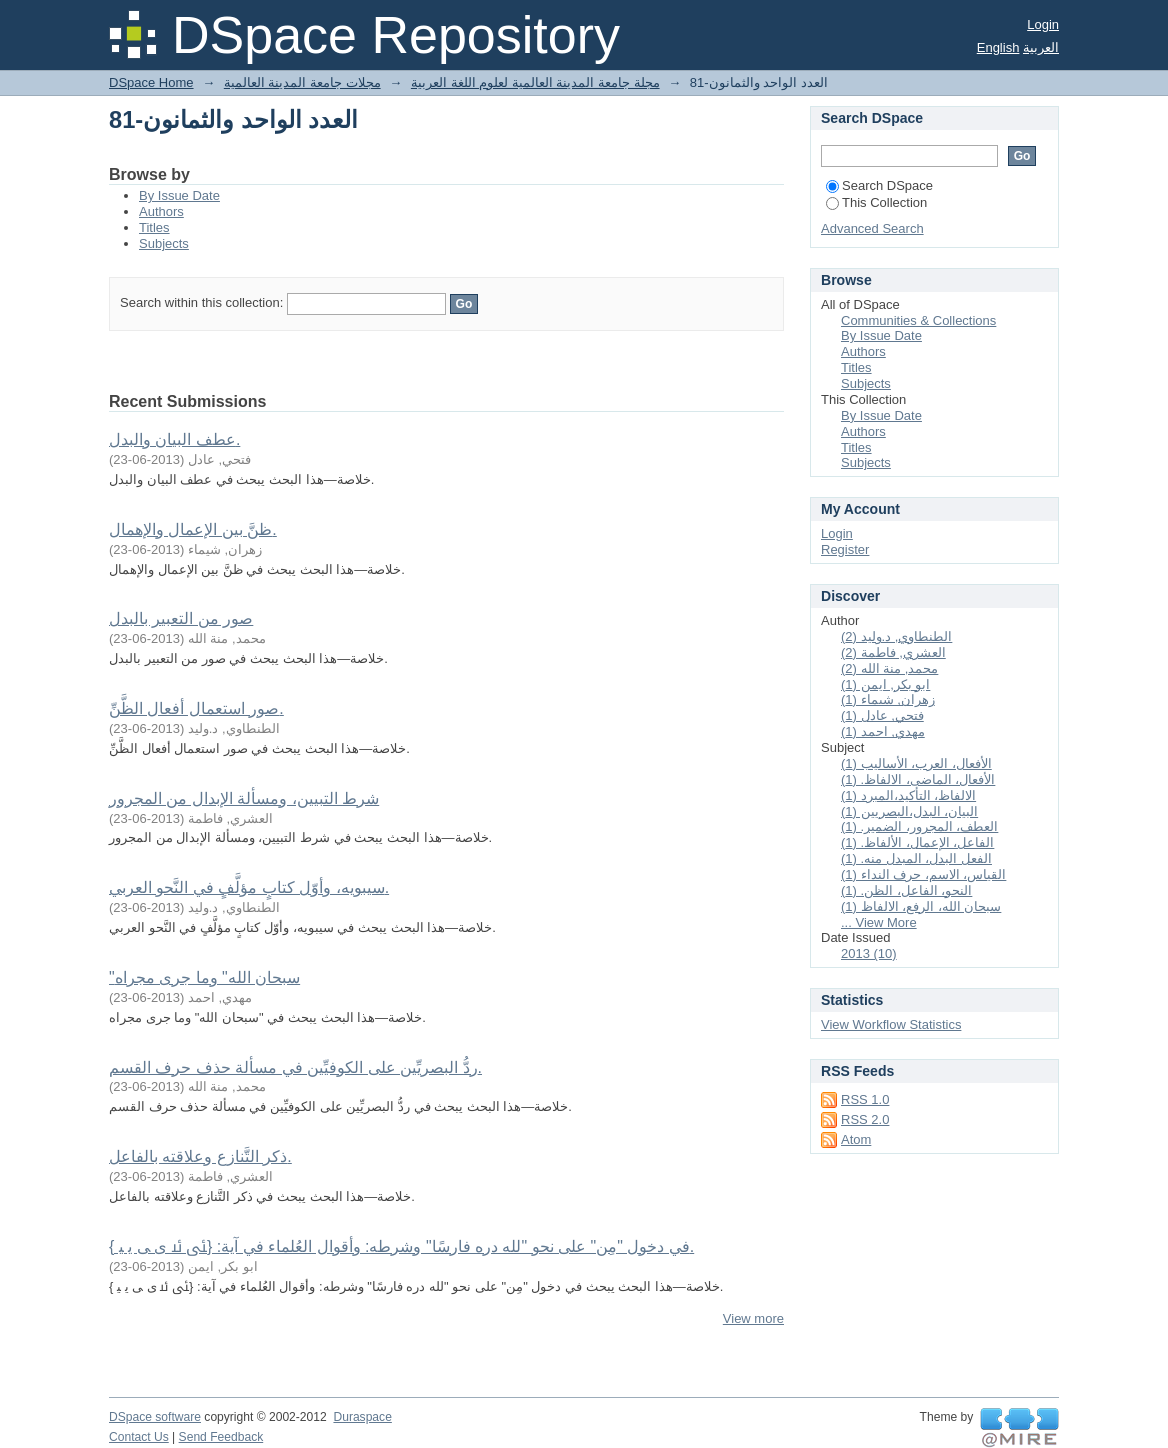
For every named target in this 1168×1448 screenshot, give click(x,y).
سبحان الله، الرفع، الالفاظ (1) (921, 906)
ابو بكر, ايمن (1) (885, 684)
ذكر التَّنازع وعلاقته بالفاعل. (200, 1156)
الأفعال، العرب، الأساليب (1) (916, 763)
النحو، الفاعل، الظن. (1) (906, 890)
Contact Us (139, 1437)
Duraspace (362, 1417)
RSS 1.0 (865, 1099)
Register (845, 549)
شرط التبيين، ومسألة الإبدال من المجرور (244, 798)
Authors (161, 211)
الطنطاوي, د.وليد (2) (896, 636)
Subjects (164, 243)
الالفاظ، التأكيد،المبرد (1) (908, 795)
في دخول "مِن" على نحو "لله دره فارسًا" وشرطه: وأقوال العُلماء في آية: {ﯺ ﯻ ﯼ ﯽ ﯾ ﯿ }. (401, 1246)
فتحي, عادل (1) (882, 715)
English (998, 47)
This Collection (876, 202)
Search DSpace (879, 185)
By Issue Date (179, 195)
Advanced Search (872, 228)
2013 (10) (869, 953)
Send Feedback (221, 1437)
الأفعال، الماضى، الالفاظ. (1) (918, 779)
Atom (856, 1139)
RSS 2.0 (865, 1119)
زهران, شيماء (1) (888, 699)
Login (1043, 24)
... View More (879, 922)
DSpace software (155, 1417)
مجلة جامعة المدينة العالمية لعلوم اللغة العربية (535, 82)
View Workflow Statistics (891, 1024)
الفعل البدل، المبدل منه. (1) (916, 858)
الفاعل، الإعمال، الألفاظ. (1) (917, 842)
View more (753, 1318)
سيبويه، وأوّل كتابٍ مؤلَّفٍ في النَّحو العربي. (249, 887)
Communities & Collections (918, 320)
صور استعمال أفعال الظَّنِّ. (196, 708)
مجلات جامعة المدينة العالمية (302, 82)
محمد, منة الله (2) (889, 668)
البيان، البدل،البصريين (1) (909, 811)
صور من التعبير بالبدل (181, 618)
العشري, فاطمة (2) (893, 652)
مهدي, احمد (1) (883, 731)
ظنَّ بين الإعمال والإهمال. (193, 529)
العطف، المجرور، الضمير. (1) (919, 826)
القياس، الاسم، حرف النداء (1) (923, 874)
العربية (1041, 47)
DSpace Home (151, 82)
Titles (154, 227)
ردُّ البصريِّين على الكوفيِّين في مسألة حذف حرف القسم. (295, 1067)
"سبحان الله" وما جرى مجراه (204, 977)
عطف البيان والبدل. (174, 439)
